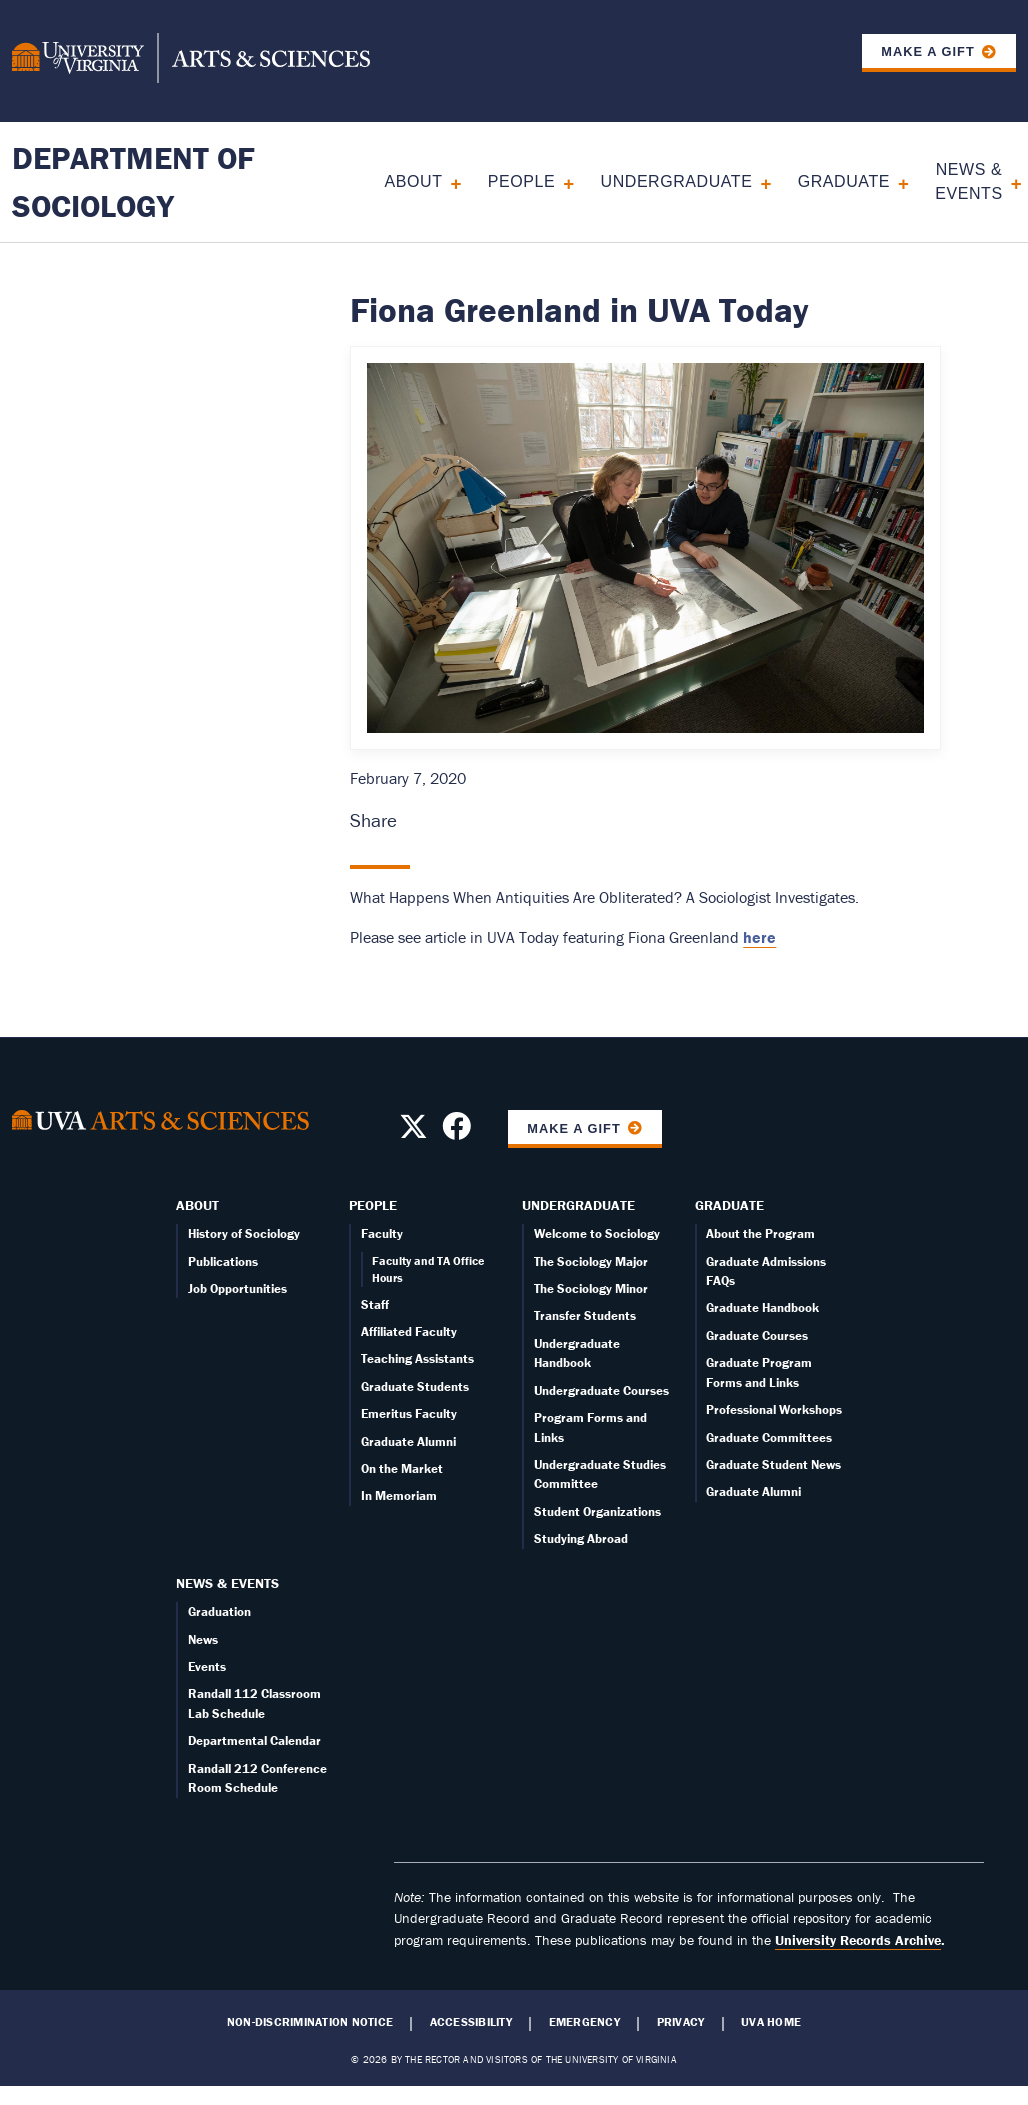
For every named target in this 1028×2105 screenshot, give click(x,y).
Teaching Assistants (417, 1358)
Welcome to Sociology (597, 1233)
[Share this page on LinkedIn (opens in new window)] (473, 820)
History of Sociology (244, 1233)
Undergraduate (677, 181)
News (203, 1639)
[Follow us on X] (413, 1132)
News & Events (968, 181)
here (759, 937)
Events (207, 1666)
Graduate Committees (769, 1437)
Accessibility (471, 2022)
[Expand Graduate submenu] (896, 181)
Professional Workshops (774, 1409)
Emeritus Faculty (409, 1413)
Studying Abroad (581, 1538)
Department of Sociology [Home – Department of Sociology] (133, 181)
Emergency (584, 2022)
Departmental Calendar (254, 1740)
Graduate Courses (757, 1335)
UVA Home (771, 2022)
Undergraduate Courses (601, 1390)
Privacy (681, 2022)
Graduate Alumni (408, 1441)
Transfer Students (585, 1315)
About (414, 181)
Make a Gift (928, 51)
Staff (375, 1304)
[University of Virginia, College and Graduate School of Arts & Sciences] (191, 61)
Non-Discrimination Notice (310, 2022)
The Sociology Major (591, 1261)
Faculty (382, 1233)
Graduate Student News (773, 1464)
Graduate (844, 181)
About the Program (760, 1233)
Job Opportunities (237, 1288)
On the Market (402, 1468)
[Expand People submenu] (561, 181)
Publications (223, 1261)
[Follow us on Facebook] (456, 1132)
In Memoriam (399, 1495)
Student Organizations (597, 1511)
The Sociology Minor (591, 1288)
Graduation (219, 1611)
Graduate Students (415, 1386)
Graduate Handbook (762, 1307)
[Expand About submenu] (448, 181)
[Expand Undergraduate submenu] (758, 181)
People (521, 181)
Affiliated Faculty (409, 1331)
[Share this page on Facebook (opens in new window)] (414, 820)
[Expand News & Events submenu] (1009, 181)
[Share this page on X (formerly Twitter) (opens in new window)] (444, 820)
